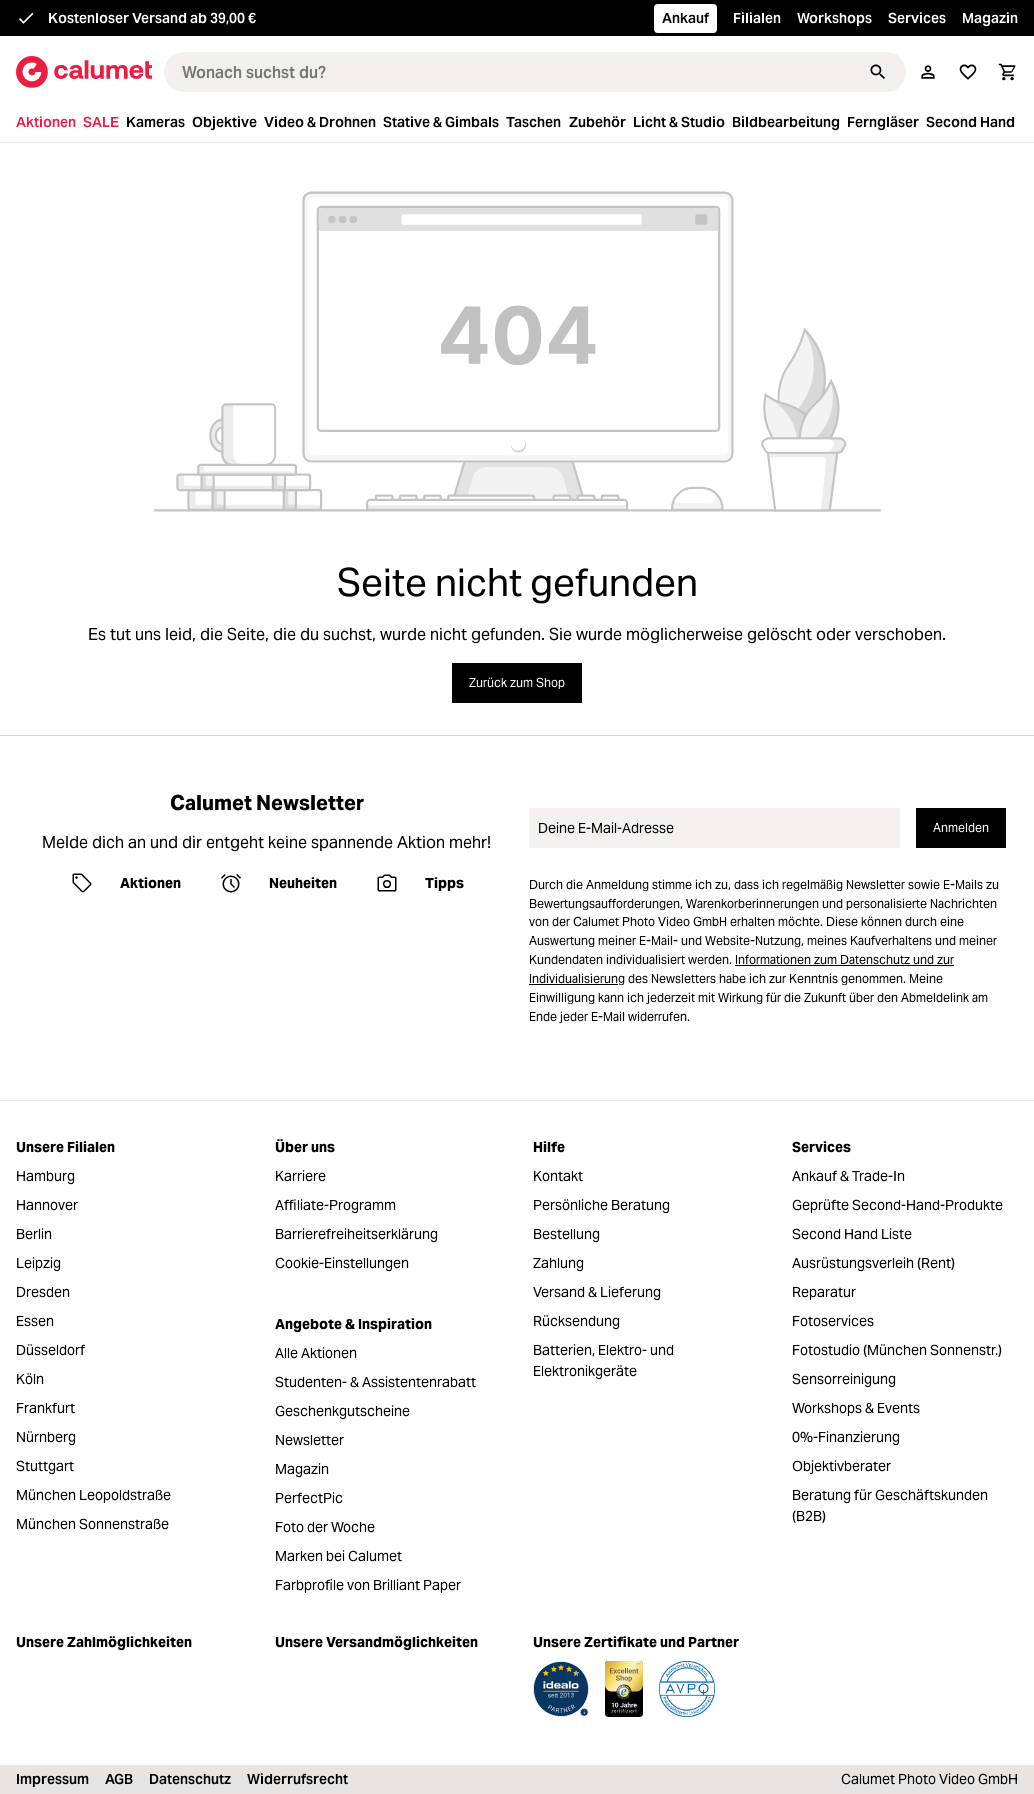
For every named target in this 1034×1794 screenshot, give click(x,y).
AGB (119, 1779)
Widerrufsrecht (297, 1779)
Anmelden (961, 827)
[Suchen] (878, 72)
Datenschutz (190, 1779)
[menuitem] (47, 122)
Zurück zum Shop (517, 682)
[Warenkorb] (1008, 72)
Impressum (52, 1779)
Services (917, 18)
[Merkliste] (968, 72)
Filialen (757, 18)
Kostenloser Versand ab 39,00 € (152, 18)
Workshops (834, 18)
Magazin (990, 18)
